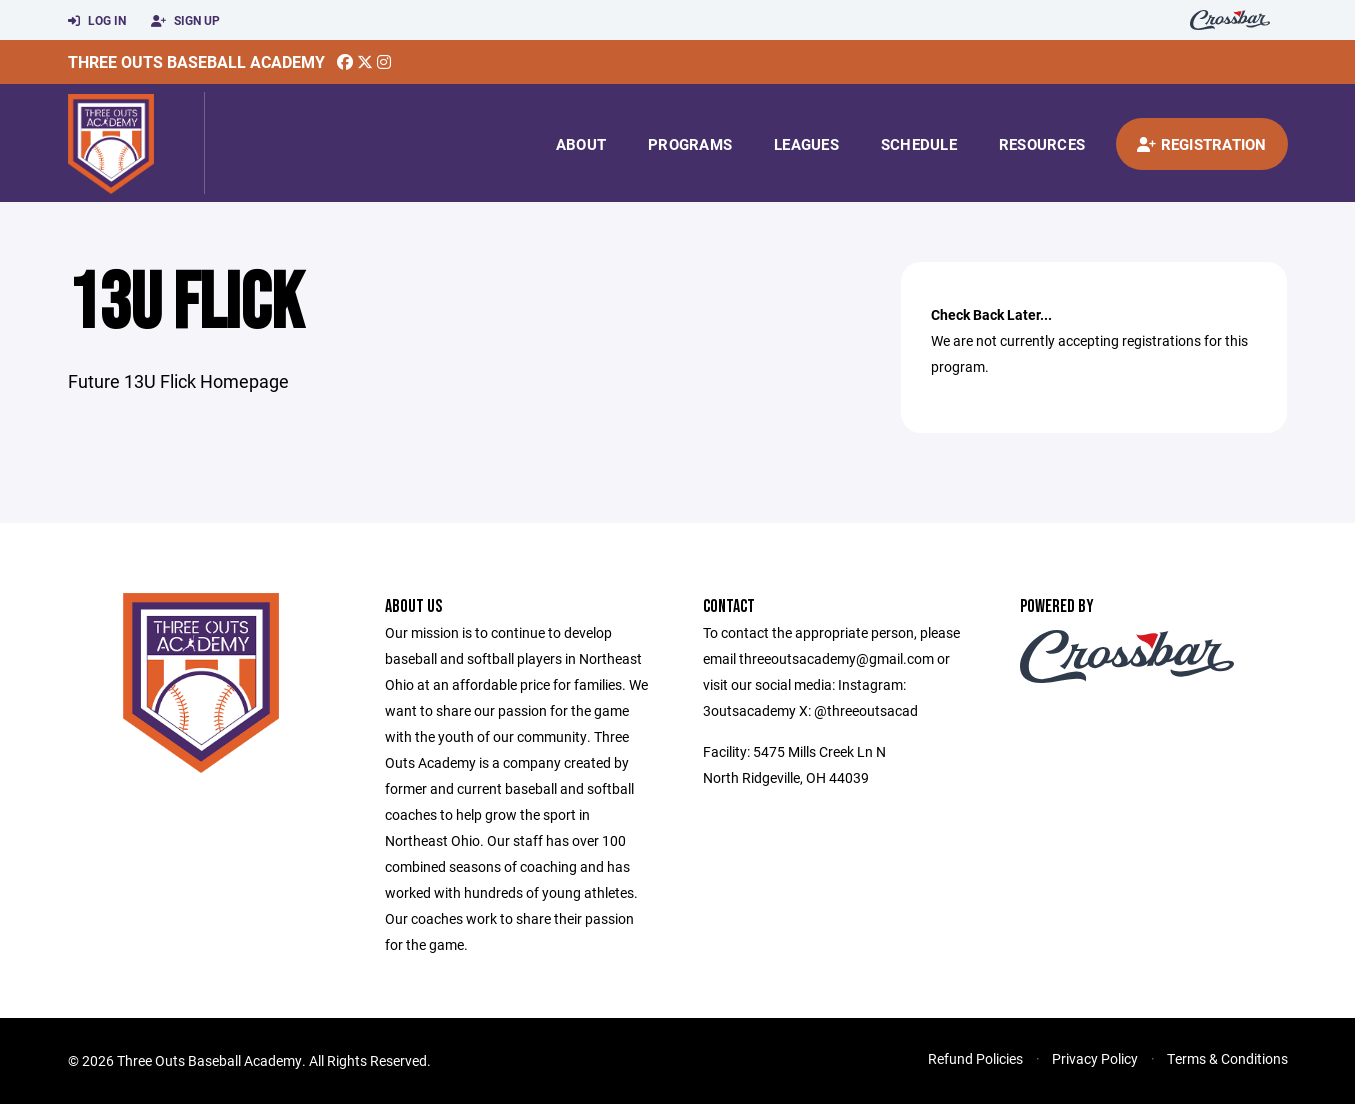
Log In (97, 21)
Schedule (919, 144)
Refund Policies (975, 1058)
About (581, 144)
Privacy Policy (1095, 1058)
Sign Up (185, 21)
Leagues (806, 144)
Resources (1042, 144)
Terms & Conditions (1227, 1058)
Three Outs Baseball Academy (196, 61)
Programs (690, 144)
